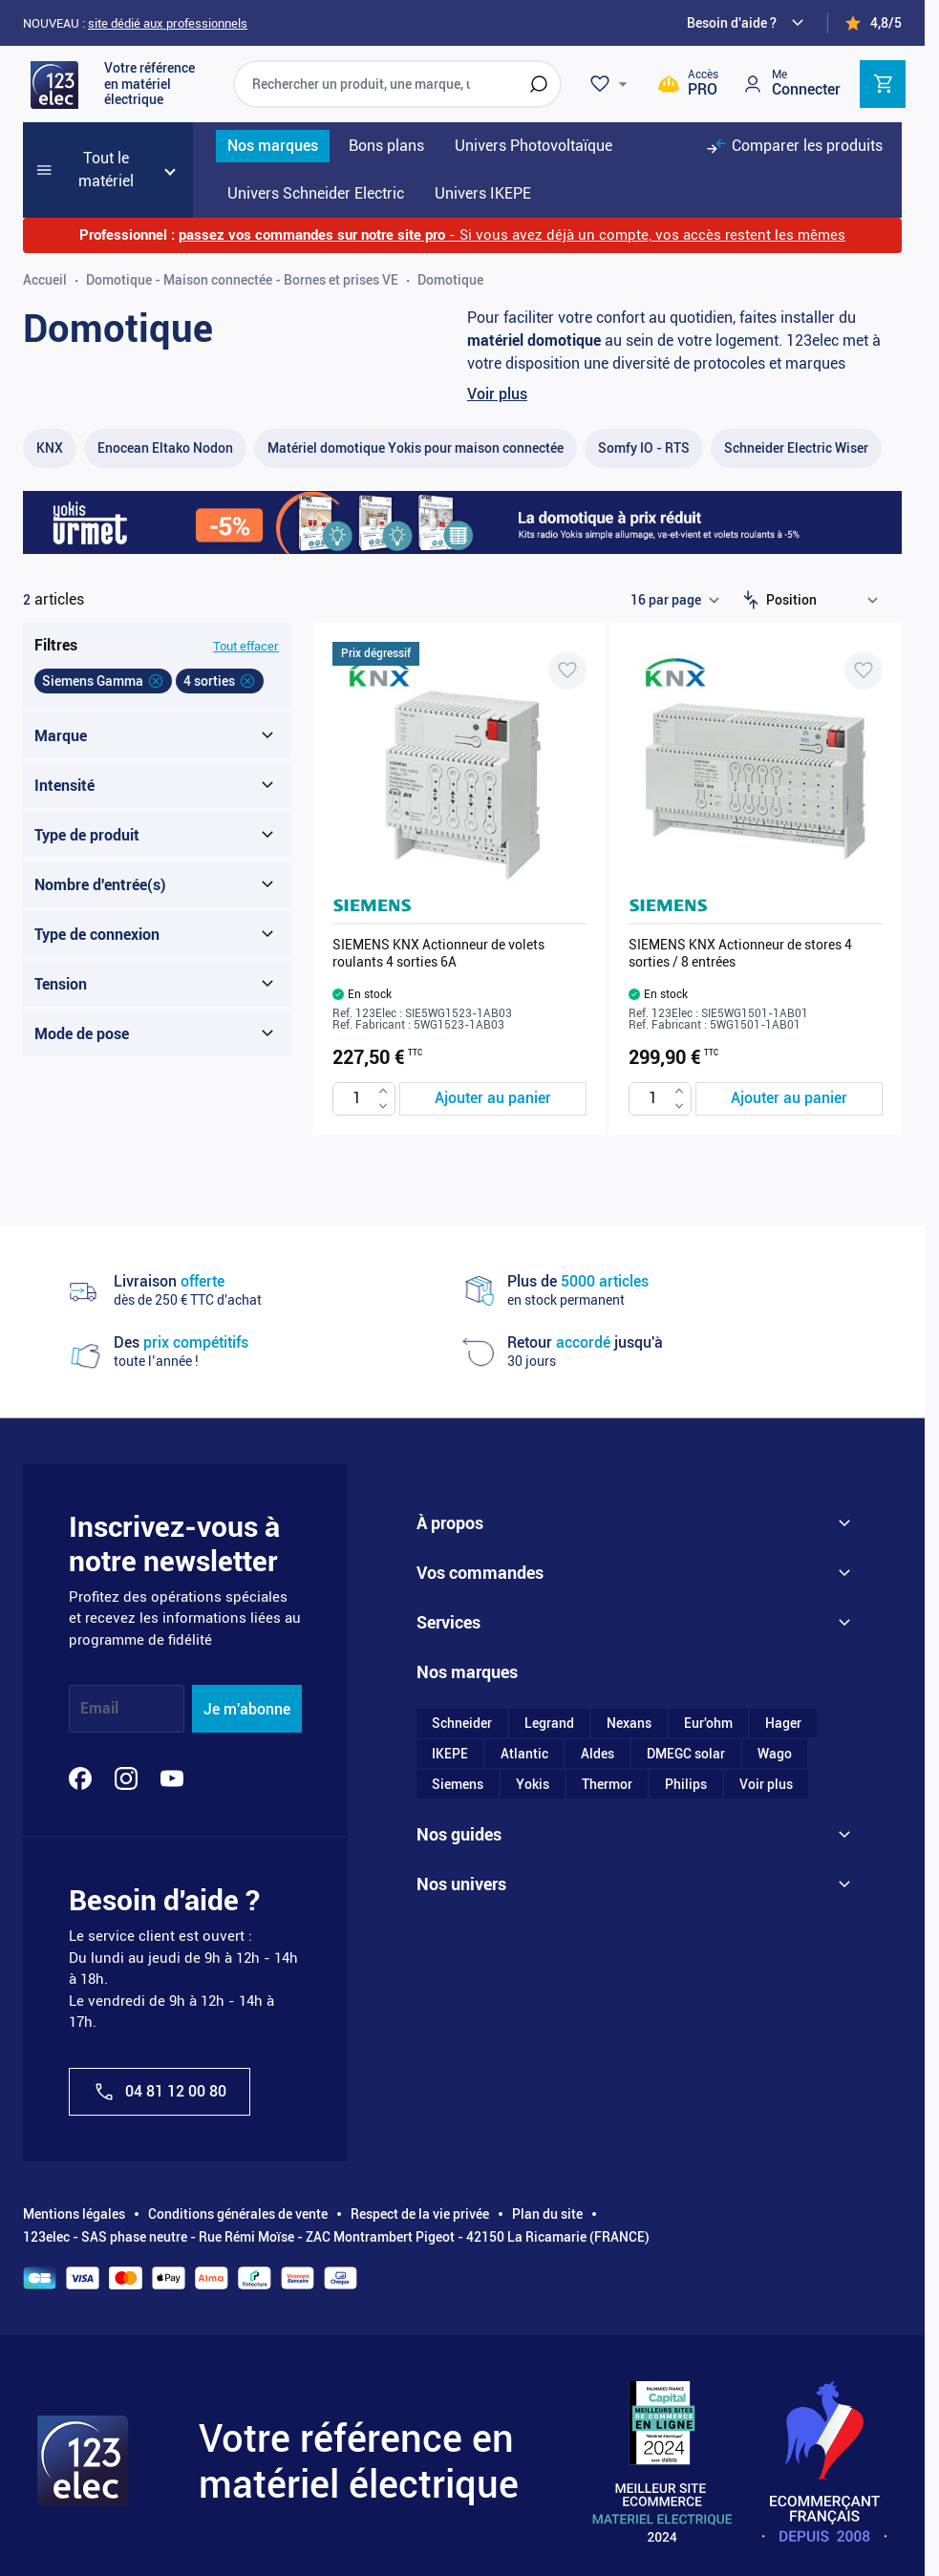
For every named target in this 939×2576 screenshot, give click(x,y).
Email (99, 1709)
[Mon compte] (790, 83)
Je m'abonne (246, 1709)
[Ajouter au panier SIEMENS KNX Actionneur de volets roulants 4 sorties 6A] (493, 1099)
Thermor (607, 1784)
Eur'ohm (708, 1723)
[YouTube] (171, 1778)
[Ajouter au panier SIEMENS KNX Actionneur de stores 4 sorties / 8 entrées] (789, 1099)
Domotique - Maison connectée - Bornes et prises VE (242, 279)
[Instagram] (126, 1778)
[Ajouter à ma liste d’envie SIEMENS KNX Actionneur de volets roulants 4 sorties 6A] (567, 670)
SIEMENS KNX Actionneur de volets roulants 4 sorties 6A (438, 953)
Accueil (45, 279)
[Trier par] (826, 600)
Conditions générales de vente (238, 2214)
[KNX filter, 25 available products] (49, 448)
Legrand (549, 1723)
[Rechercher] (538, 84)
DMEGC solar (686, 1753)
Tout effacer (246, 646)
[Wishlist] (611, 84)
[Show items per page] (674, 600)
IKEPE (450, 1753)
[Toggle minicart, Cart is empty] (883, 84)
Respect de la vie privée (420, 2214)
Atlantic (524, 1753)
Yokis (532, 1784)
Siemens (457, 1784)
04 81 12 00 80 (159, 2091)
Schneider (462, 1723)
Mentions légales (74, 2214)
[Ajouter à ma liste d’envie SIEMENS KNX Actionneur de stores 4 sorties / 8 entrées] (863, 670)
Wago (775, 1753)
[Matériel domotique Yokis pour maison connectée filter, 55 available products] (415, 448)
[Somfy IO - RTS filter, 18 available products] (644, 448)
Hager (783, 1723)
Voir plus (497, 394)
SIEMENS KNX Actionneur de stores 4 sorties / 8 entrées (740, 953)
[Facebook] (80, 1778)
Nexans (629, 1723)
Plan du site (547, 2214)
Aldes (597, 1753)
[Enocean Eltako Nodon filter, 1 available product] (165, 448)
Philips (686, 1784)
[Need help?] (748, 22)
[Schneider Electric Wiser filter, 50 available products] (796, 448)
